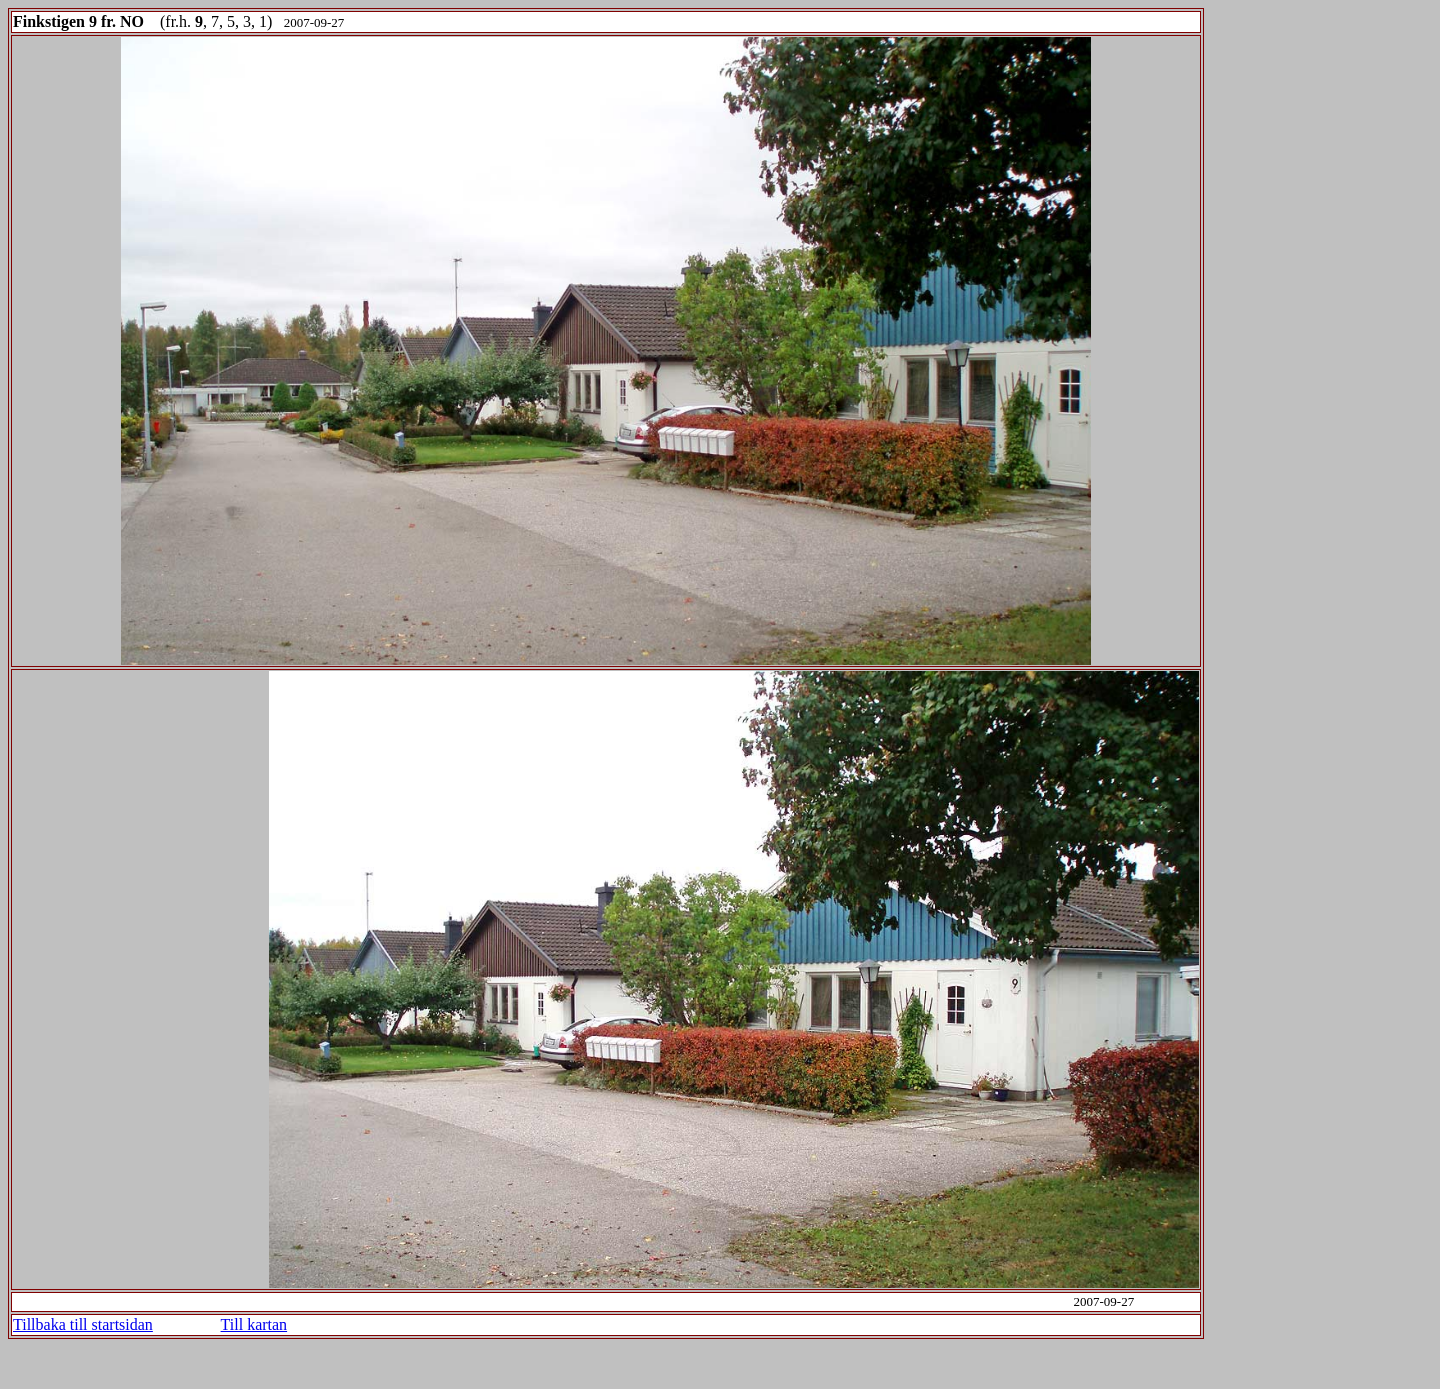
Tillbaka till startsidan (83, 1324)
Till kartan (254, 1324)
